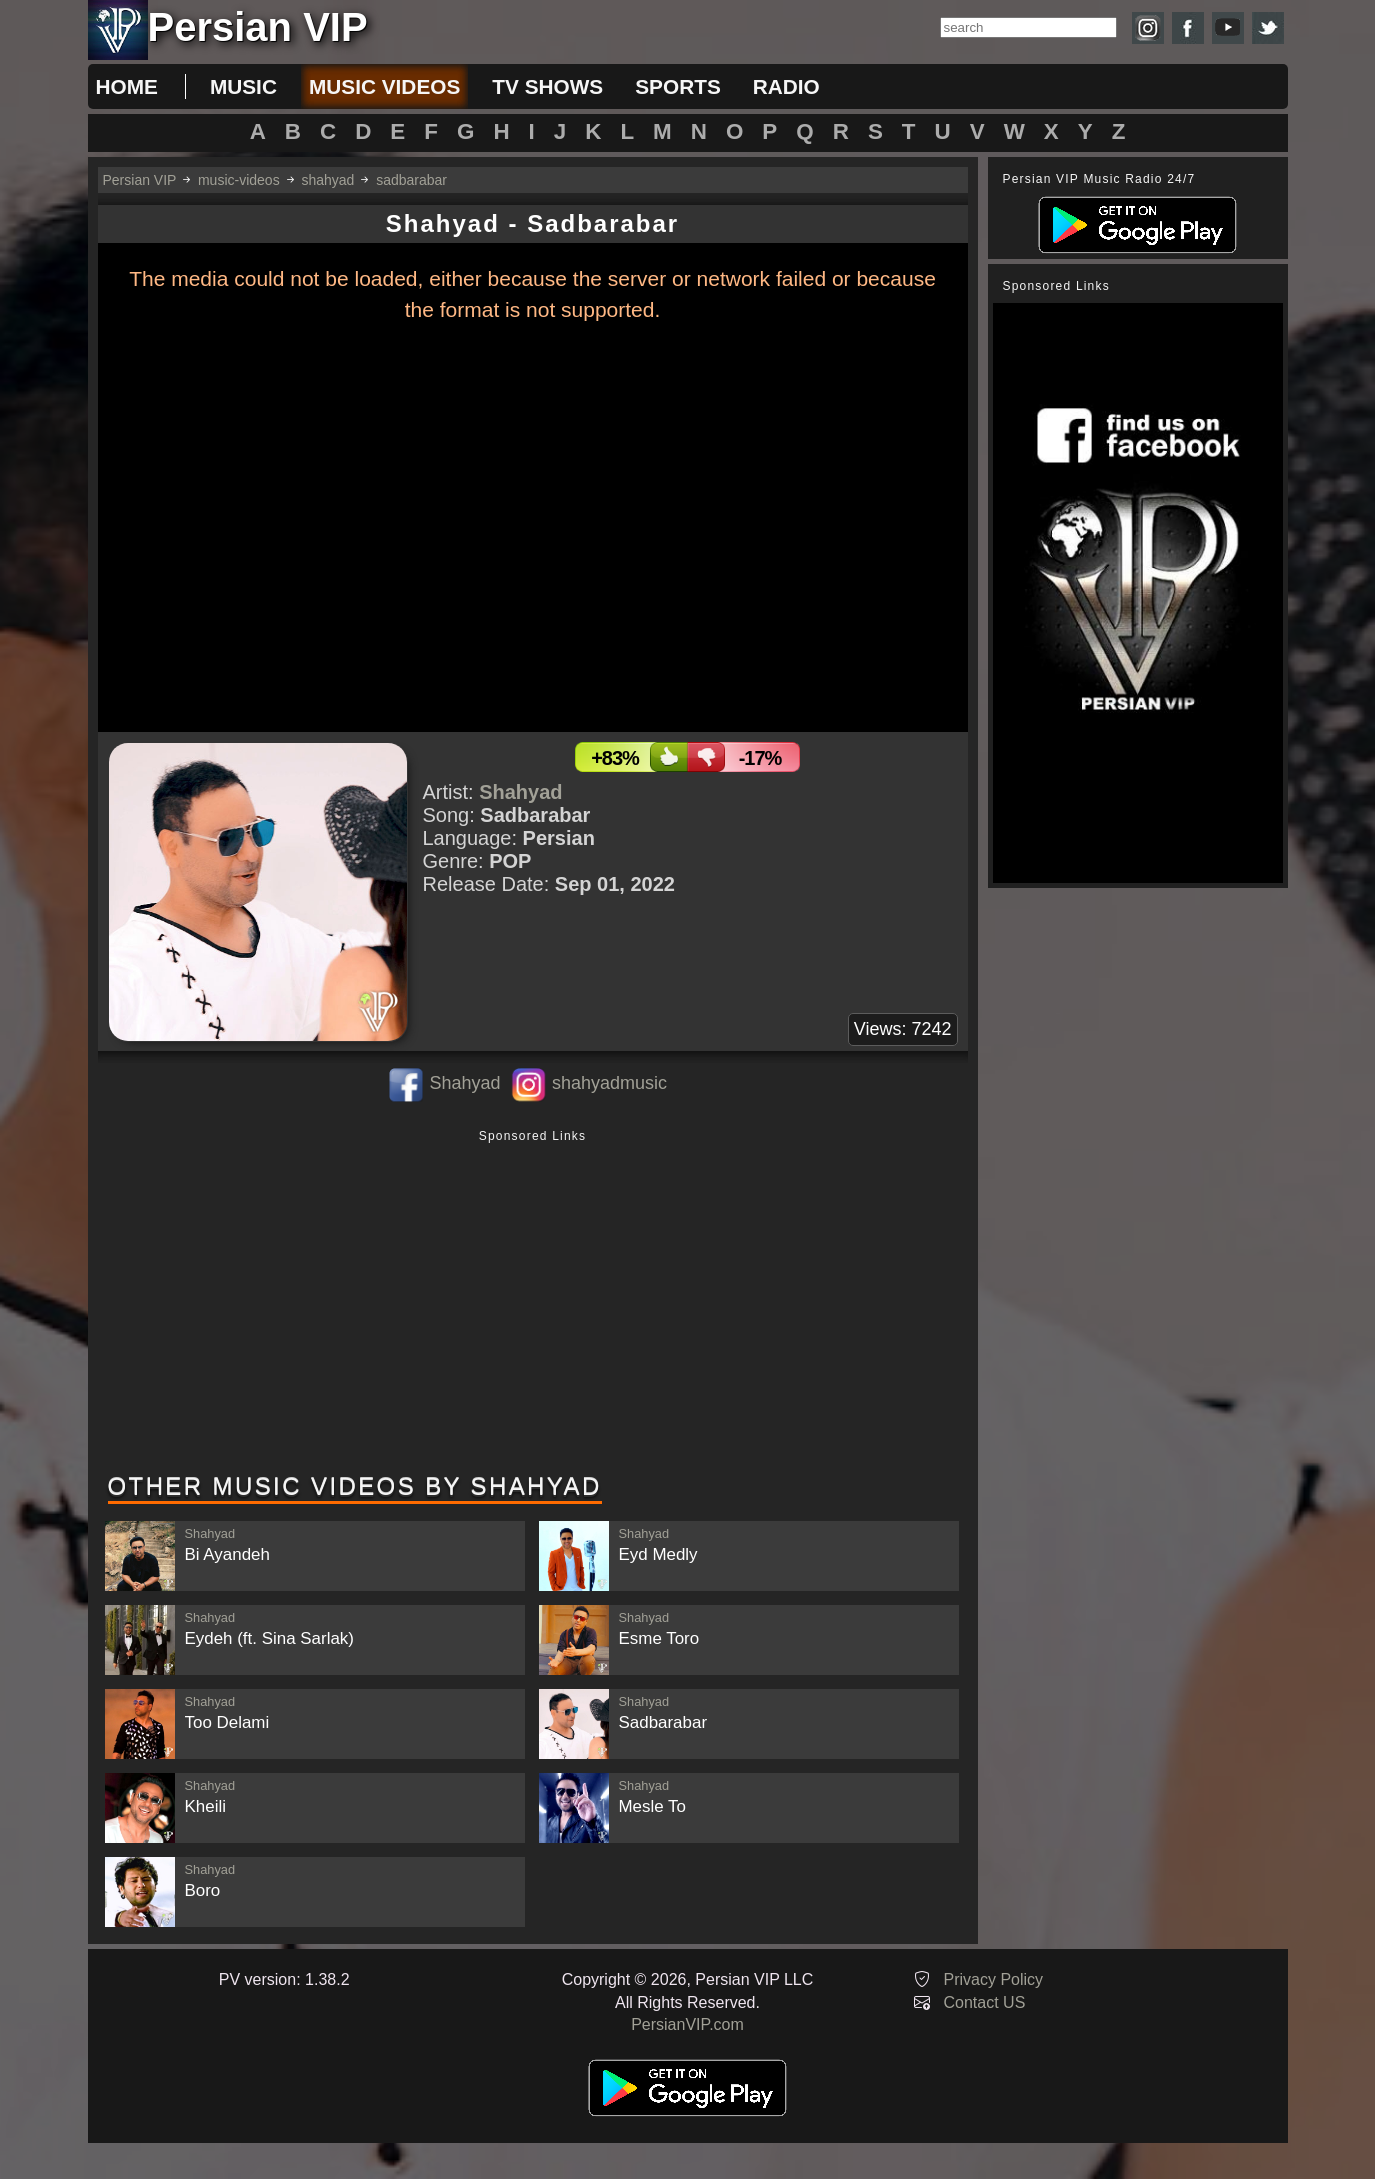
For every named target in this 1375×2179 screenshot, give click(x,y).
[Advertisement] (533, 1303)
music (243, 86)
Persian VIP (140, 180)
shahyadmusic (609, 1083)
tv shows (547, 86)
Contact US (985, 2002)
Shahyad (520, 792)
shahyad (327, 180)
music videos (384, 86)
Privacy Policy (994, 1979)
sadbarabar (411, 180)
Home (127, 86)
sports (678, 86)
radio (786, 86)
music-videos (239, 180)
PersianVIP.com (687, 2024)
